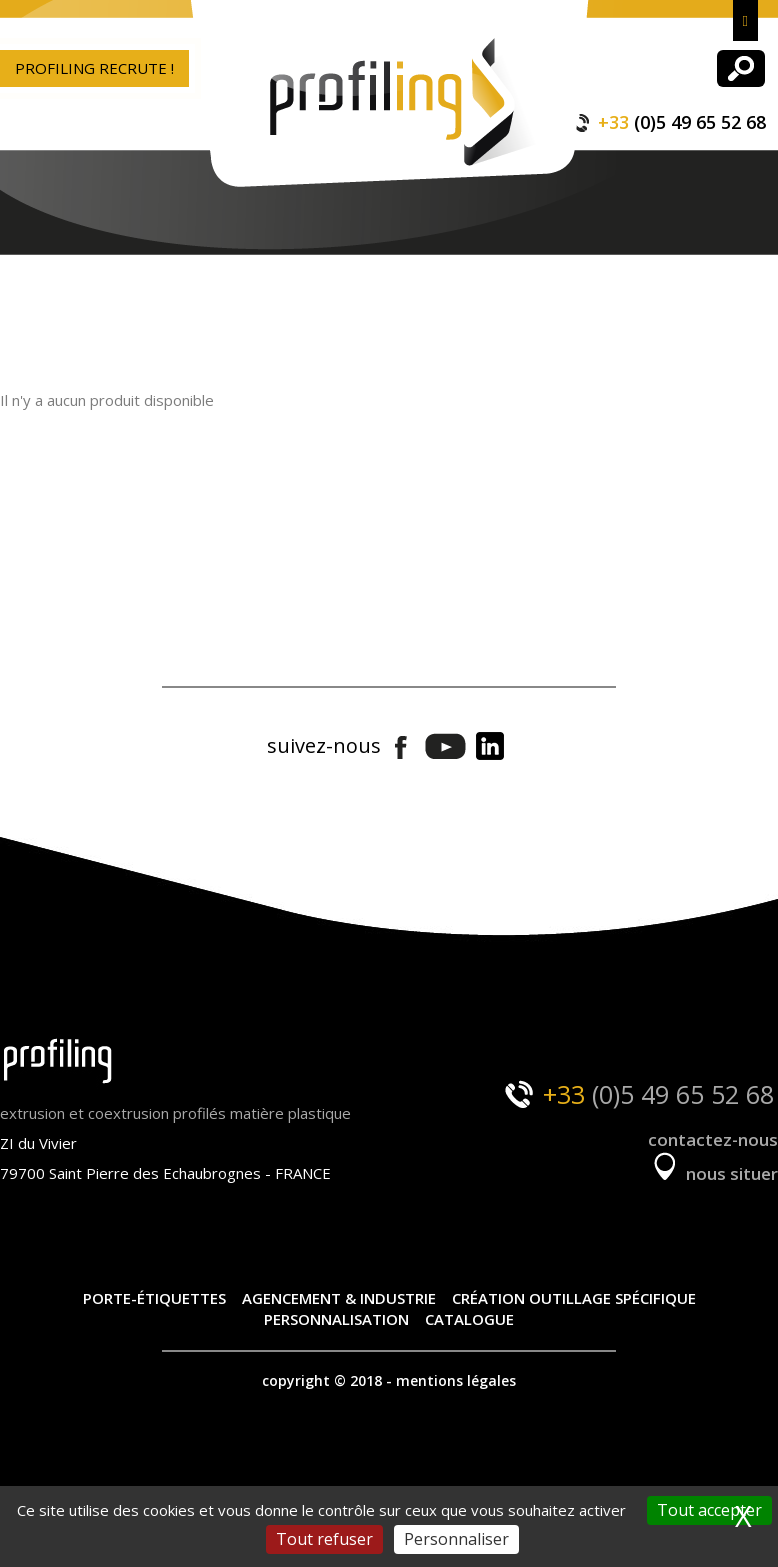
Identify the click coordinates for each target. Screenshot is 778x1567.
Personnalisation (336, 1319)
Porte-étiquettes (154, 1298)
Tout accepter (709, 1510)
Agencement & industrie (339, 1298)
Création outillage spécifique (574, 1298)
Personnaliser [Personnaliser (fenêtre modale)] (456, 1539)
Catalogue (469, 1319)
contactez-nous (713, 1139)
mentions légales (456, 1380)
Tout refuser (324, 1539)
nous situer (713, 1173)
